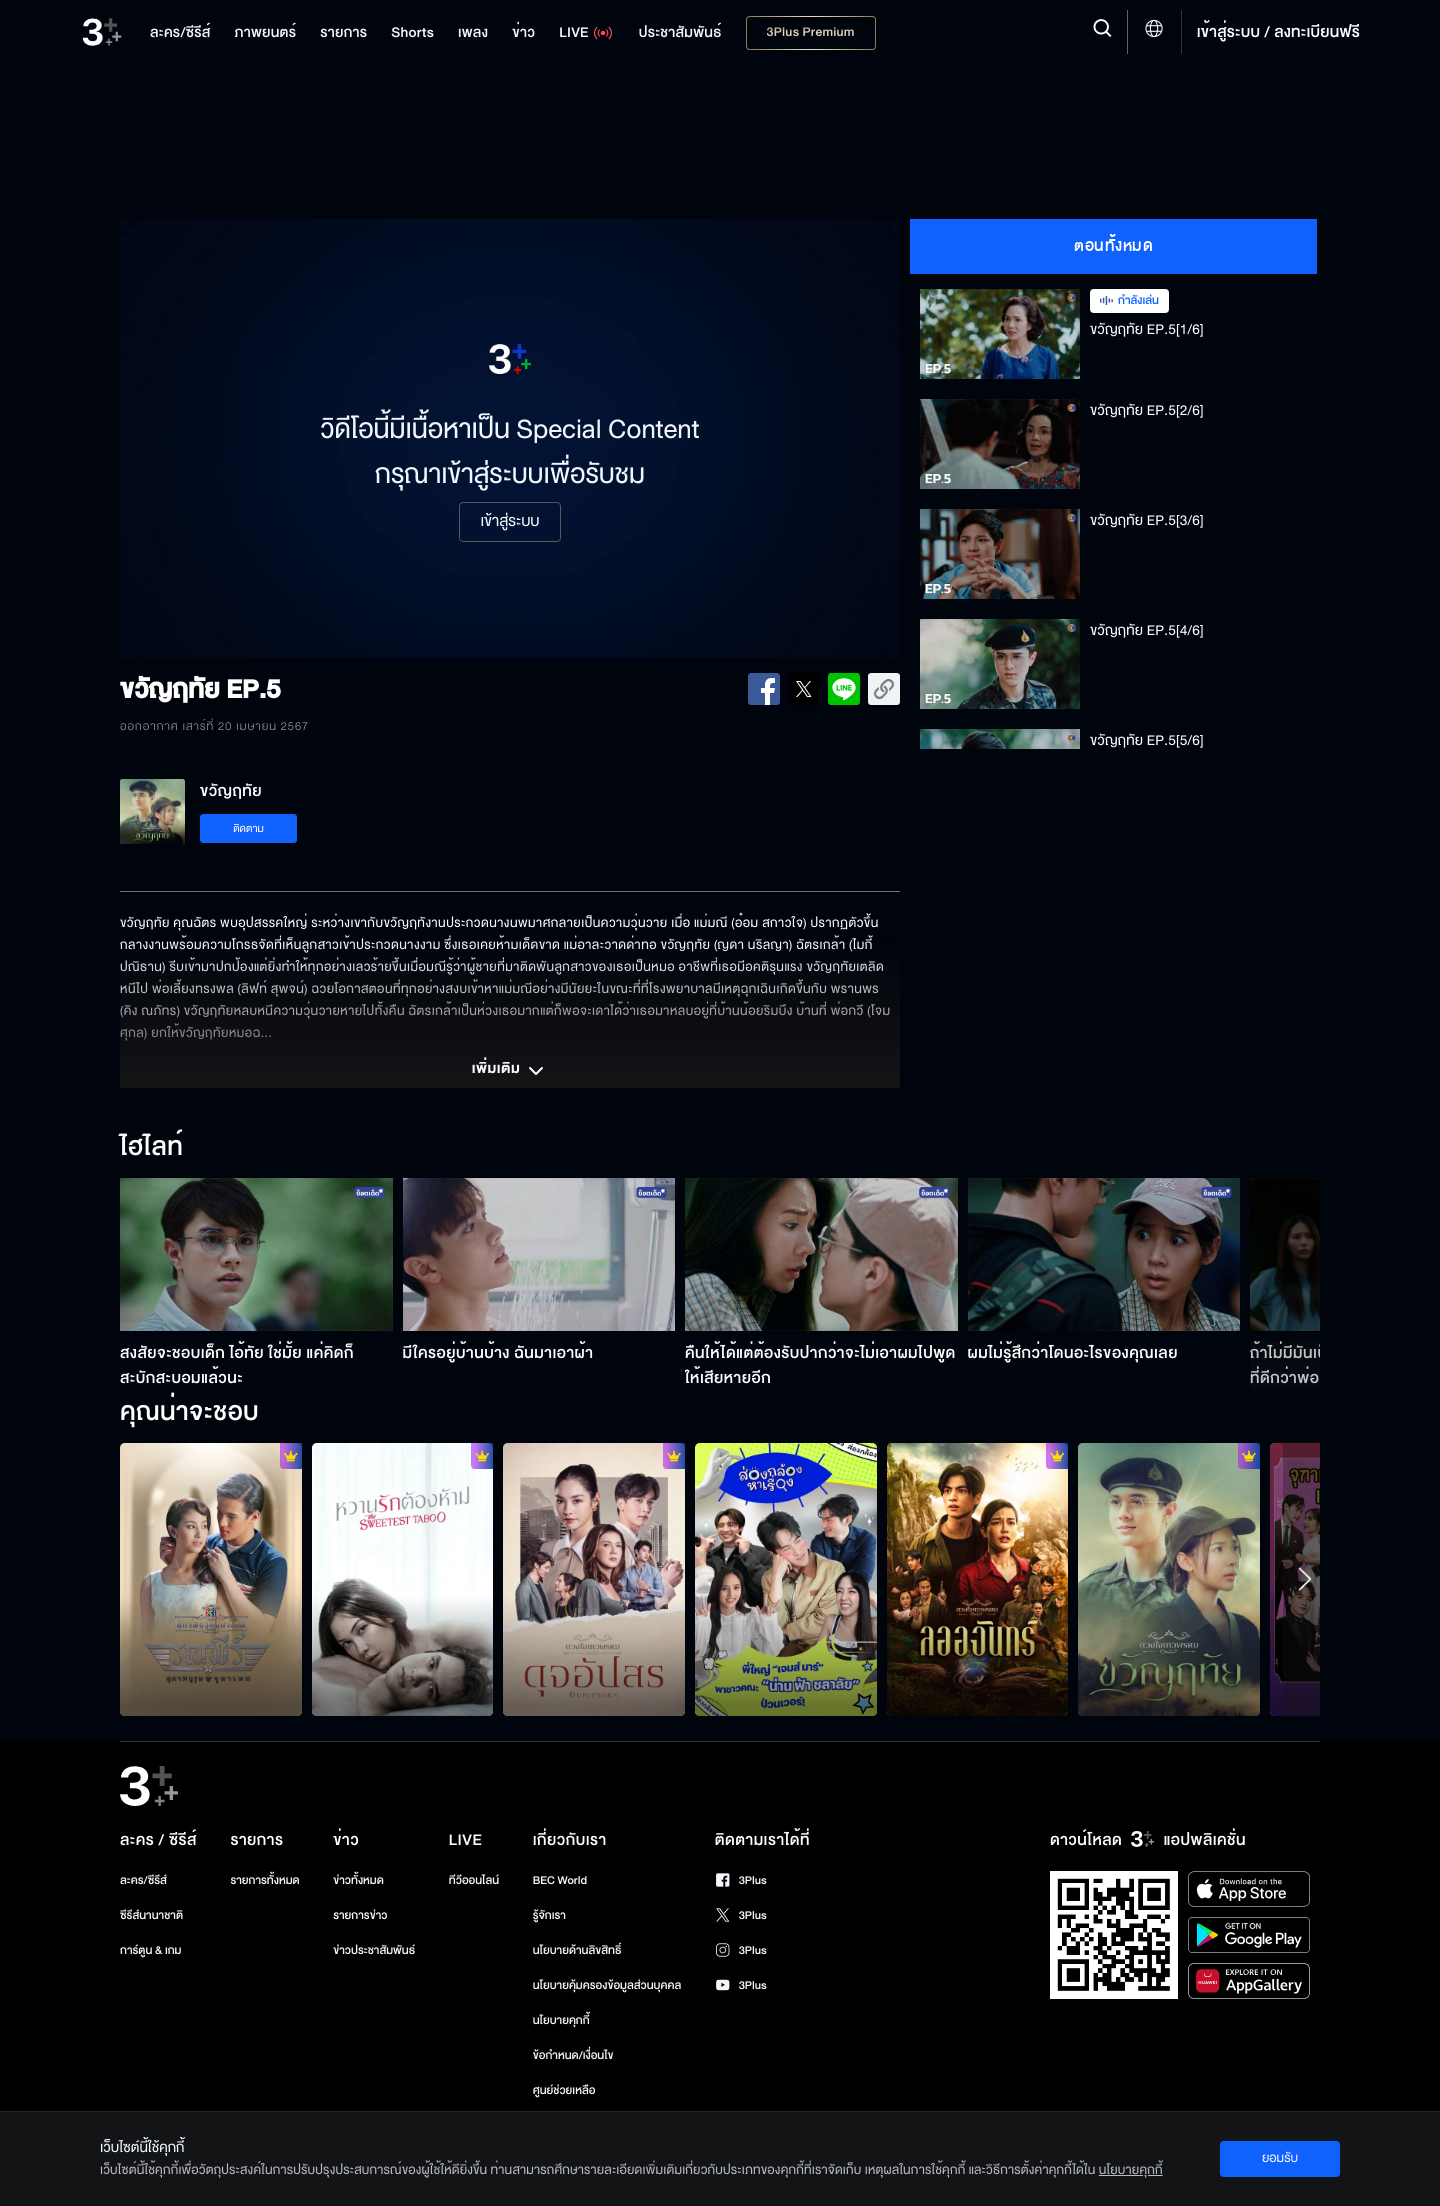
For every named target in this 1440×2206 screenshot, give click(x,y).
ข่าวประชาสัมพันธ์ (374, 1950)
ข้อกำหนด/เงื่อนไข (573, 2055)
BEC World (560, 1880)
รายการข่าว (360, 1915)
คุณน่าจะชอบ (189, 1413)
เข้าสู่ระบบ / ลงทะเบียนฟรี (1278, 32)
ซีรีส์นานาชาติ (151, 1915)
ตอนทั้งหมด (1113, 246)
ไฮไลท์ (151, 1148)
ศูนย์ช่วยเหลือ (564, 2090)
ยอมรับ (1280, 2158)
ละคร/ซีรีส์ (143, 1880)
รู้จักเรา (549, 1915)
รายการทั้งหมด (264, 1880)
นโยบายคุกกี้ (561, 2020)
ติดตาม (248, 828)
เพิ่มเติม (510, 1071)
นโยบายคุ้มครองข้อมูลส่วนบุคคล (607, 1985)
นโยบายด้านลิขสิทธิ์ (577, 1950)
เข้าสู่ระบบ (509, 522)
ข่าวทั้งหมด (358, 1880)
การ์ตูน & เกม (151, 1950)
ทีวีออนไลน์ (474, 1880)
